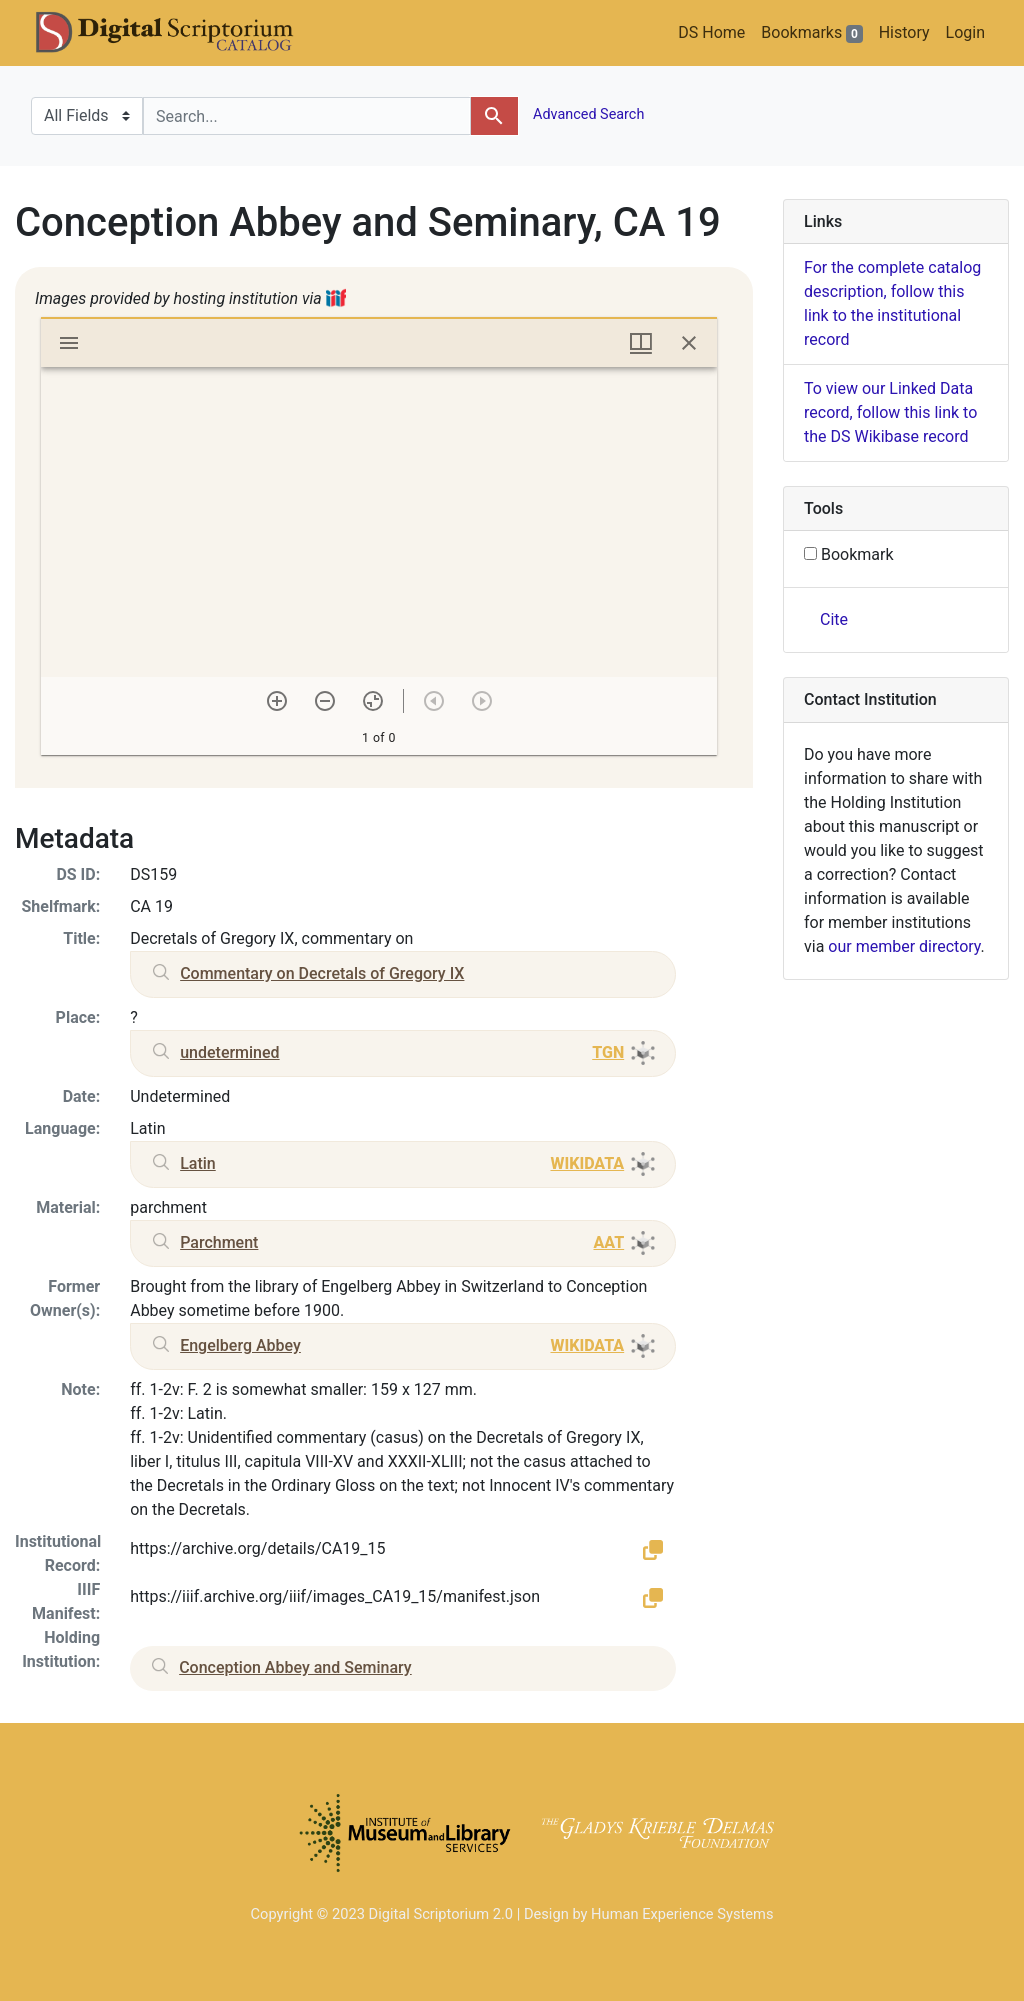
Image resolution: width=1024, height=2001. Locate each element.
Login (965, 32)
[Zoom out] (325, 701)
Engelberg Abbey (240, 1345)
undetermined (229, 1052)
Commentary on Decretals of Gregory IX (322, 973)
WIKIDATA (587, 1163)
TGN (608, 1052)
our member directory (904, 946)
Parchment (219, 1242)
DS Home (711, 32)
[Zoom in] (277, 701)
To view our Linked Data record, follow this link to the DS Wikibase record (890, 412)
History (904, 32)
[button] (653, 1549)
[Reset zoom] (373, 701)
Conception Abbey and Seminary (295, 1667)
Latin (198, 1163)
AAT (608, 1242)
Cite (834, 619)
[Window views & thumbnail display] (641, 343)
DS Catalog (181, 33)
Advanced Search (587, 114)
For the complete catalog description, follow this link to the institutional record (892, 303)
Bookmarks (811, 33)
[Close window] (689, 343)
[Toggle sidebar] (69, 343)
